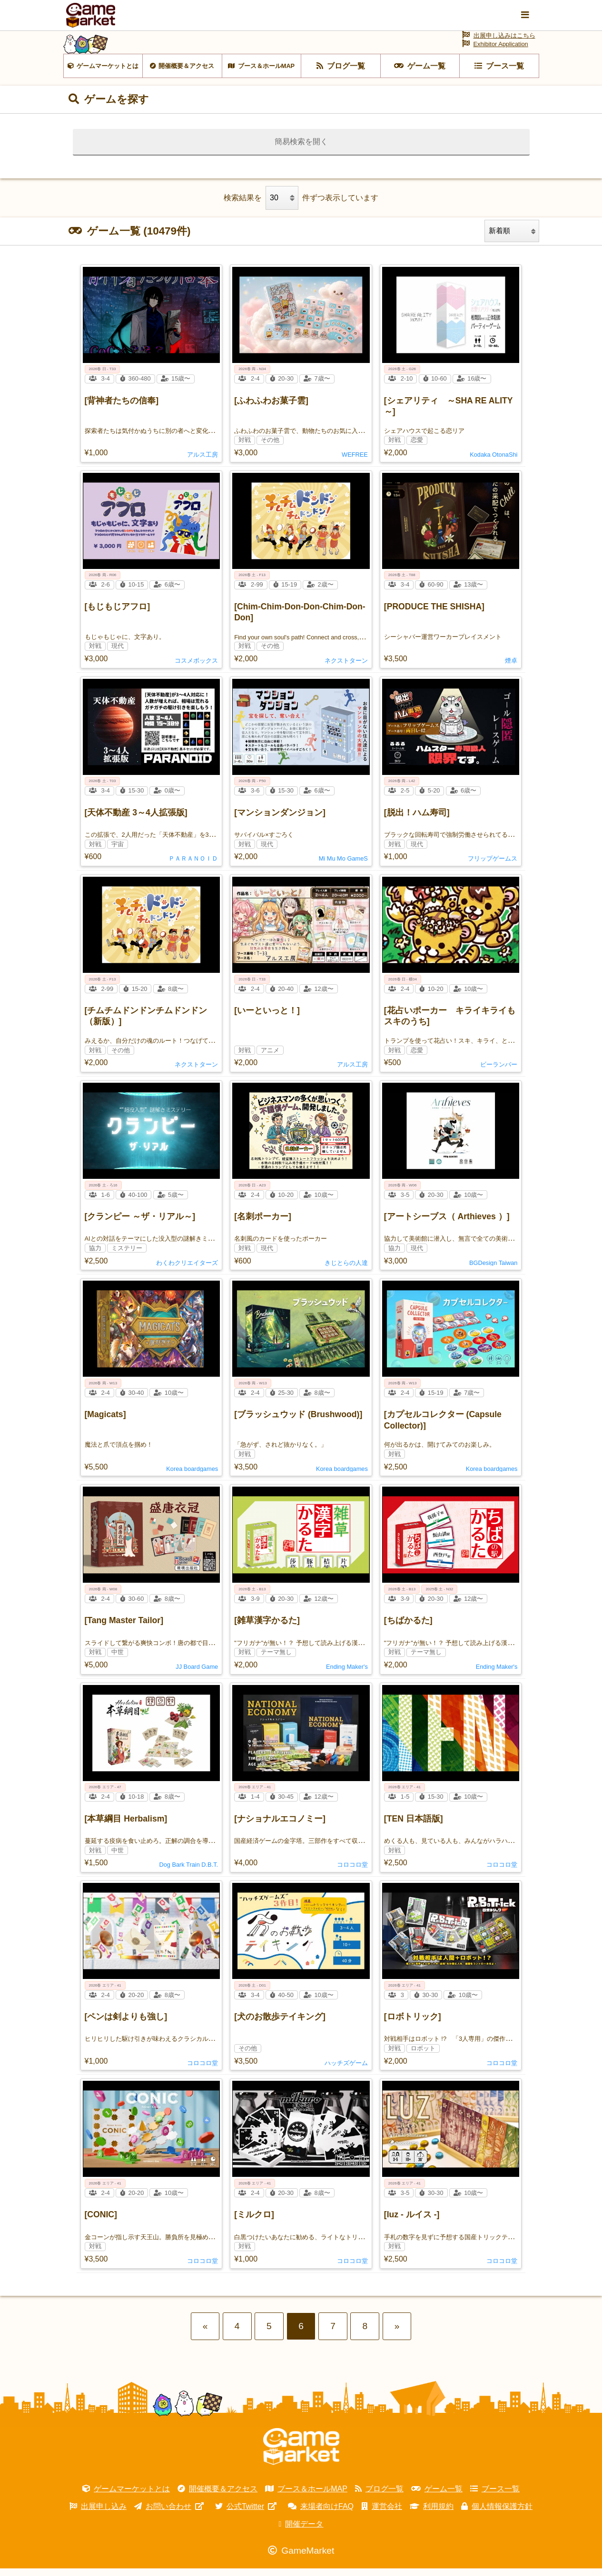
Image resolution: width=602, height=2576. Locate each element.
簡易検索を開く (301, 149)
